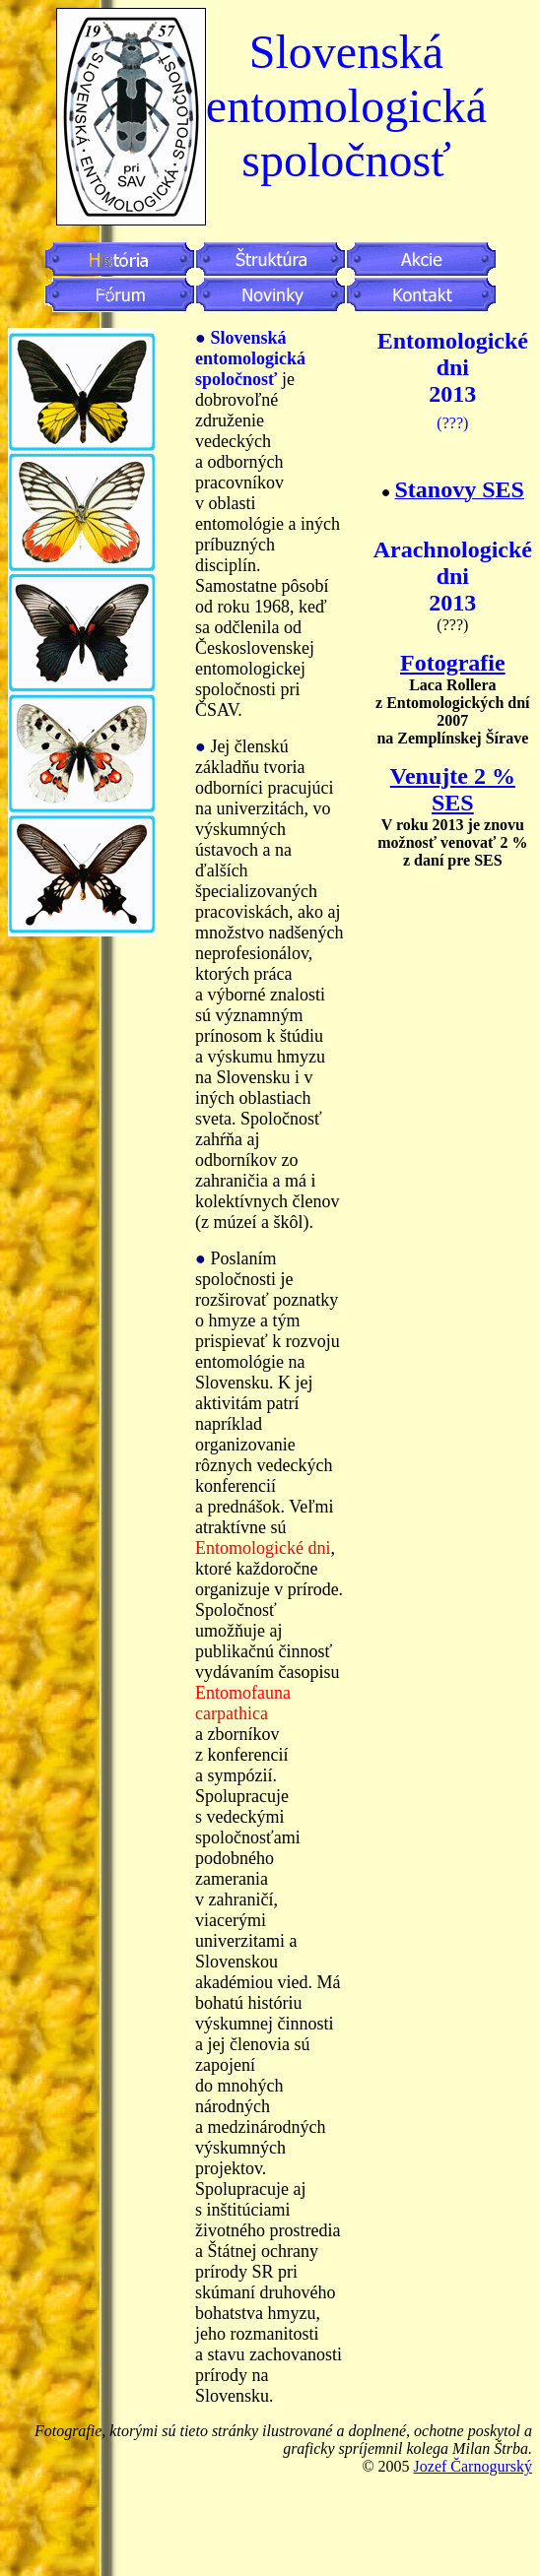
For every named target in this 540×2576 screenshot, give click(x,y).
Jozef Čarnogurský (473, 2466)
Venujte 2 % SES (452, 789)
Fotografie (453, 663)
